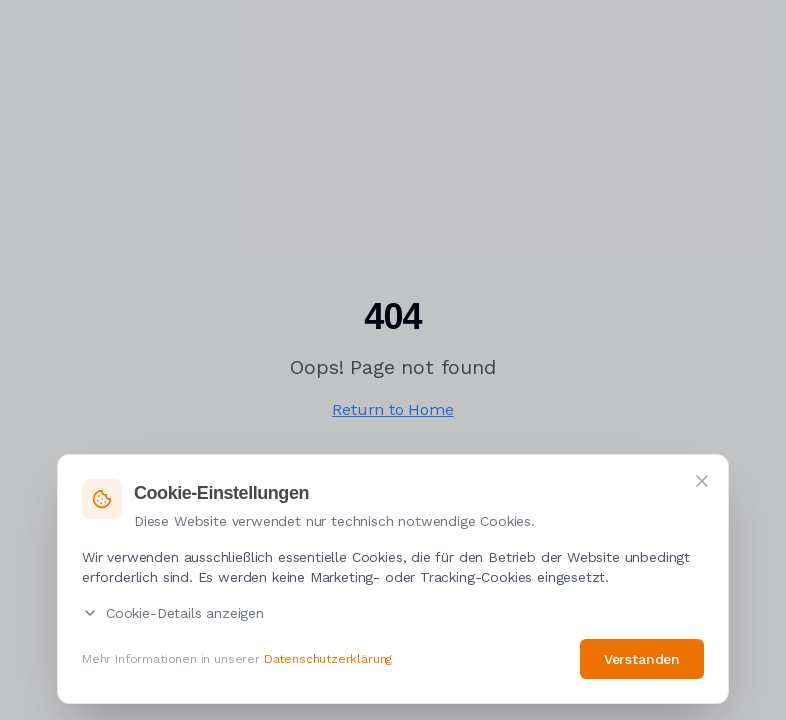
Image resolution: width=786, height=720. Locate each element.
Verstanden (642, 660)
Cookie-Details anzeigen (173, 614)
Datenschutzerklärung (328, 660)
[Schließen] (702, 482)
